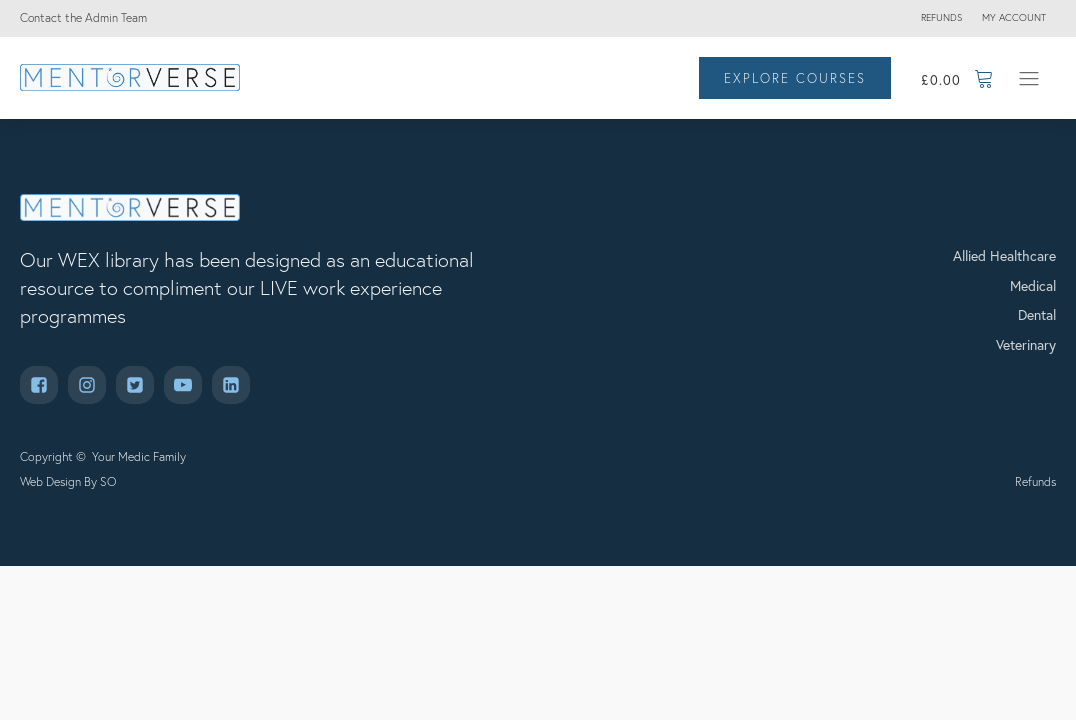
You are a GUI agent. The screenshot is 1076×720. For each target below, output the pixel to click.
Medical (1033, 285)
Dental (1037, 314)
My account (1014, 17)
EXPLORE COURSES (795, 78)
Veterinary (1026, 344)
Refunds (941, 17)
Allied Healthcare (1004, 255)
